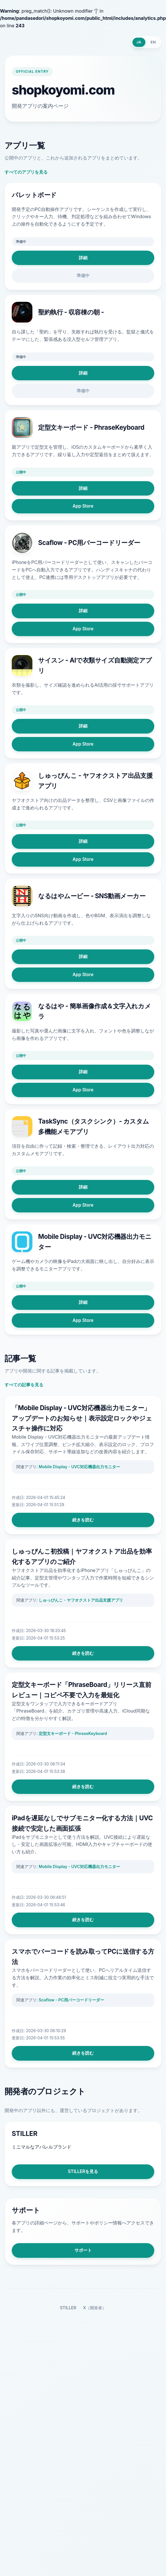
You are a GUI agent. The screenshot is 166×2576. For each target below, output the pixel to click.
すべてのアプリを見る (26, 172)
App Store (83, 506)
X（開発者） (94, 2307)
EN (153, 42)
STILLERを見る (83, 2171)
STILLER (68, 2307)
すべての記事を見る (24, 1384)
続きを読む (83, 1520)
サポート (83, 2250)
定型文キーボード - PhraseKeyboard (73, 1733)
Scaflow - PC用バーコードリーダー (71, 1999)
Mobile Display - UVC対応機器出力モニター (79, 1466)
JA (138, 42)
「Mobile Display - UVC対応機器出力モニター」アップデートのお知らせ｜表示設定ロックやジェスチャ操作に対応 (82, 1418)
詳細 (83, 257)
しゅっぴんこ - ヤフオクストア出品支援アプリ (81, 1600)
